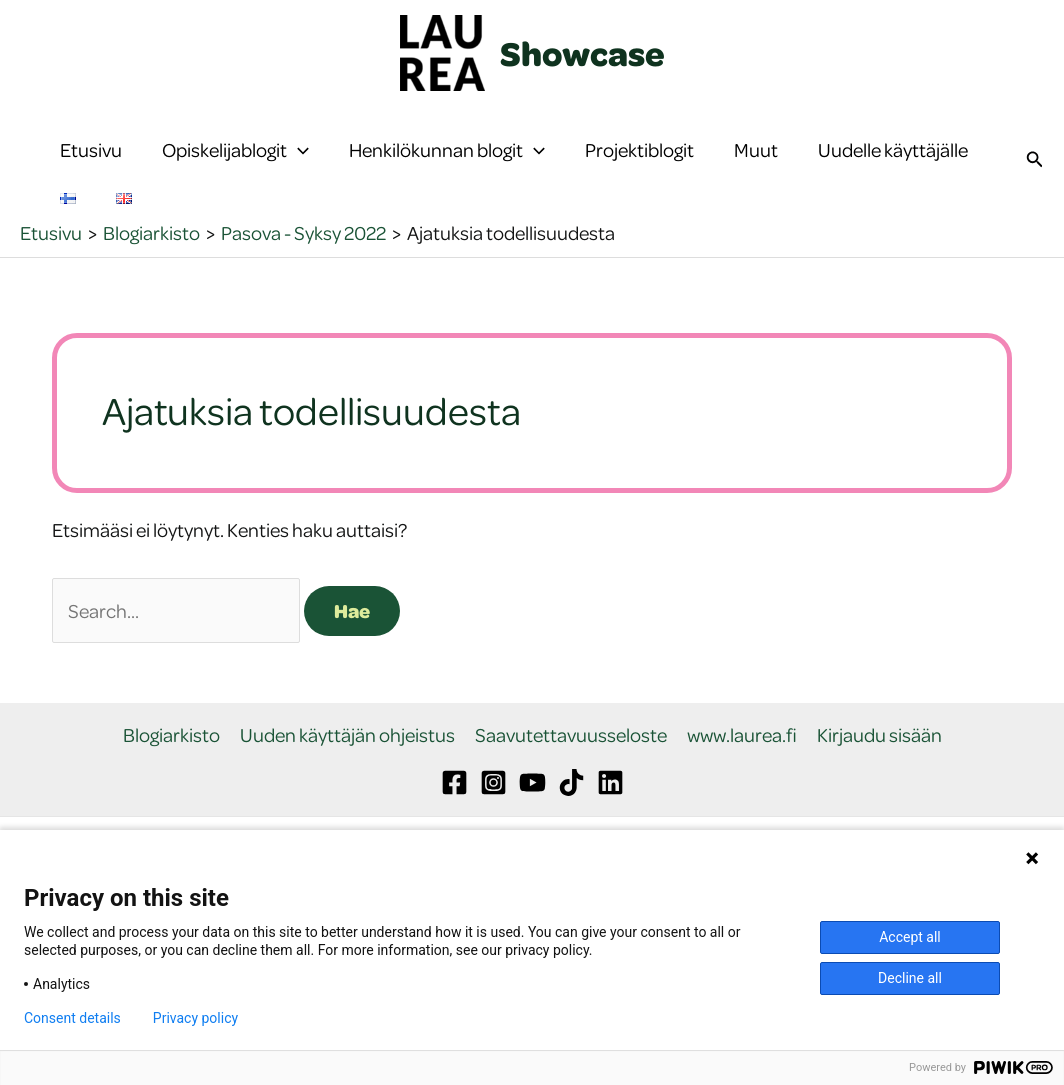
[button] (298, 165)
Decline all (910, 978)
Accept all (910, 937)
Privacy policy (195, 1018)
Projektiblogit (639, 164)
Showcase (582, 53)
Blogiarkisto (171, 795)
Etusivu (91, 164)
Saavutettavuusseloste (571, 795)
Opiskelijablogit (235, 165)
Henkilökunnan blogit (447, 165)
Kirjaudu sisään (879, 795)
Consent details (72, 1018)
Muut (756, 164)
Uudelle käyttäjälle (893, 164)
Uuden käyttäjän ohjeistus (347, 795)
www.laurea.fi (742, 795)
